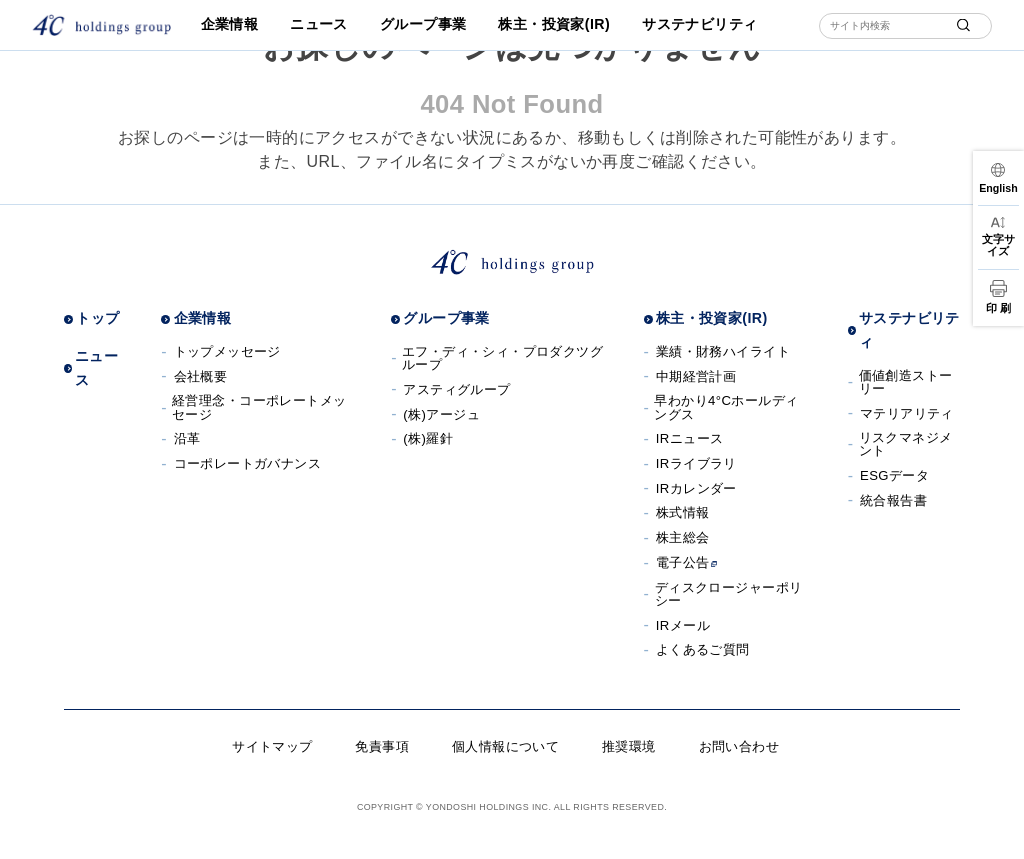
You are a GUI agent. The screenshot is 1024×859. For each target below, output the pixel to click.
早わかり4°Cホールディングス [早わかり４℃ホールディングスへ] (726, 407)
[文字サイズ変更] (998, 237)
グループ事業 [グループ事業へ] (423, 24)
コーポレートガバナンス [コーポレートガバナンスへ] (248, 463)
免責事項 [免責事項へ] (382, 746)
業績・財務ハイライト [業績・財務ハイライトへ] (723, 351)
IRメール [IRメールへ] (683, 625)
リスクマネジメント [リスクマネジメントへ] (906, 444)
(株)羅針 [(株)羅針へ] (428, 438)
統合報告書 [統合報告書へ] (893, 500)
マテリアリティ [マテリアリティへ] (907, 413)
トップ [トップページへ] (97, 318)
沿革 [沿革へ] (187, 438)
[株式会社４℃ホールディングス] (101, 25)
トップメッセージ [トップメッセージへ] (227, 351)
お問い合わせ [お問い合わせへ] (739, 746)
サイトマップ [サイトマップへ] (272, 746)
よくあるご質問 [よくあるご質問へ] (703, 649)
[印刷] (998, 297)
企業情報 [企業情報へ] (230, 24)
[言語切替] (998, 178)
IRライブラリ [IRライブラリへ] (696, 463)
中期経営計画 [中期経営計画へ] (696, 376)
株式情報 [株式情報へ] (683, 512)
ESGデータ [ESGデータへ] (894, 475)
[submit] (963, 25)
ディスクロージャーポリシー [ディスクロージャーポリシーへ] (729, 594)
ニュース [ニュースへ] (319, 24)
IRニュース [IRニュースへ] (690, 438)
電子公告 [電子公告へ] (686, 562)
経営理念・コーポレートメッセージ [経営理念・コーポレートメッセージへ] (259, 407)
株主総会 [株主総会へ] (683, 537)
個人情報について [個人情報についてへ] (505, 746)
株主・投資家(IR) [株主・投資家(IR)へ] (554, 24)
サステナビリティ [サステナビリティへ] (699, 24)
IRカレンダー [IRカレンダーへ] (696, 488)
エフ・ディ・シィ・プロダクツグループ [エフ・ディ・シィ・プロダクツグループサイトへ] (502, 358)
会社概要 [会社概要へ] (201, 376)
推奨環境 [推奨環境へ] (629, 746)
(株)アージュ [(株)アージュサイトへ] (441, 414)
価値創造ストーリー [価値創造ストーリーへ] (906, 382)
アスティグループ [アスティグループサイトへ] (456, 389)
